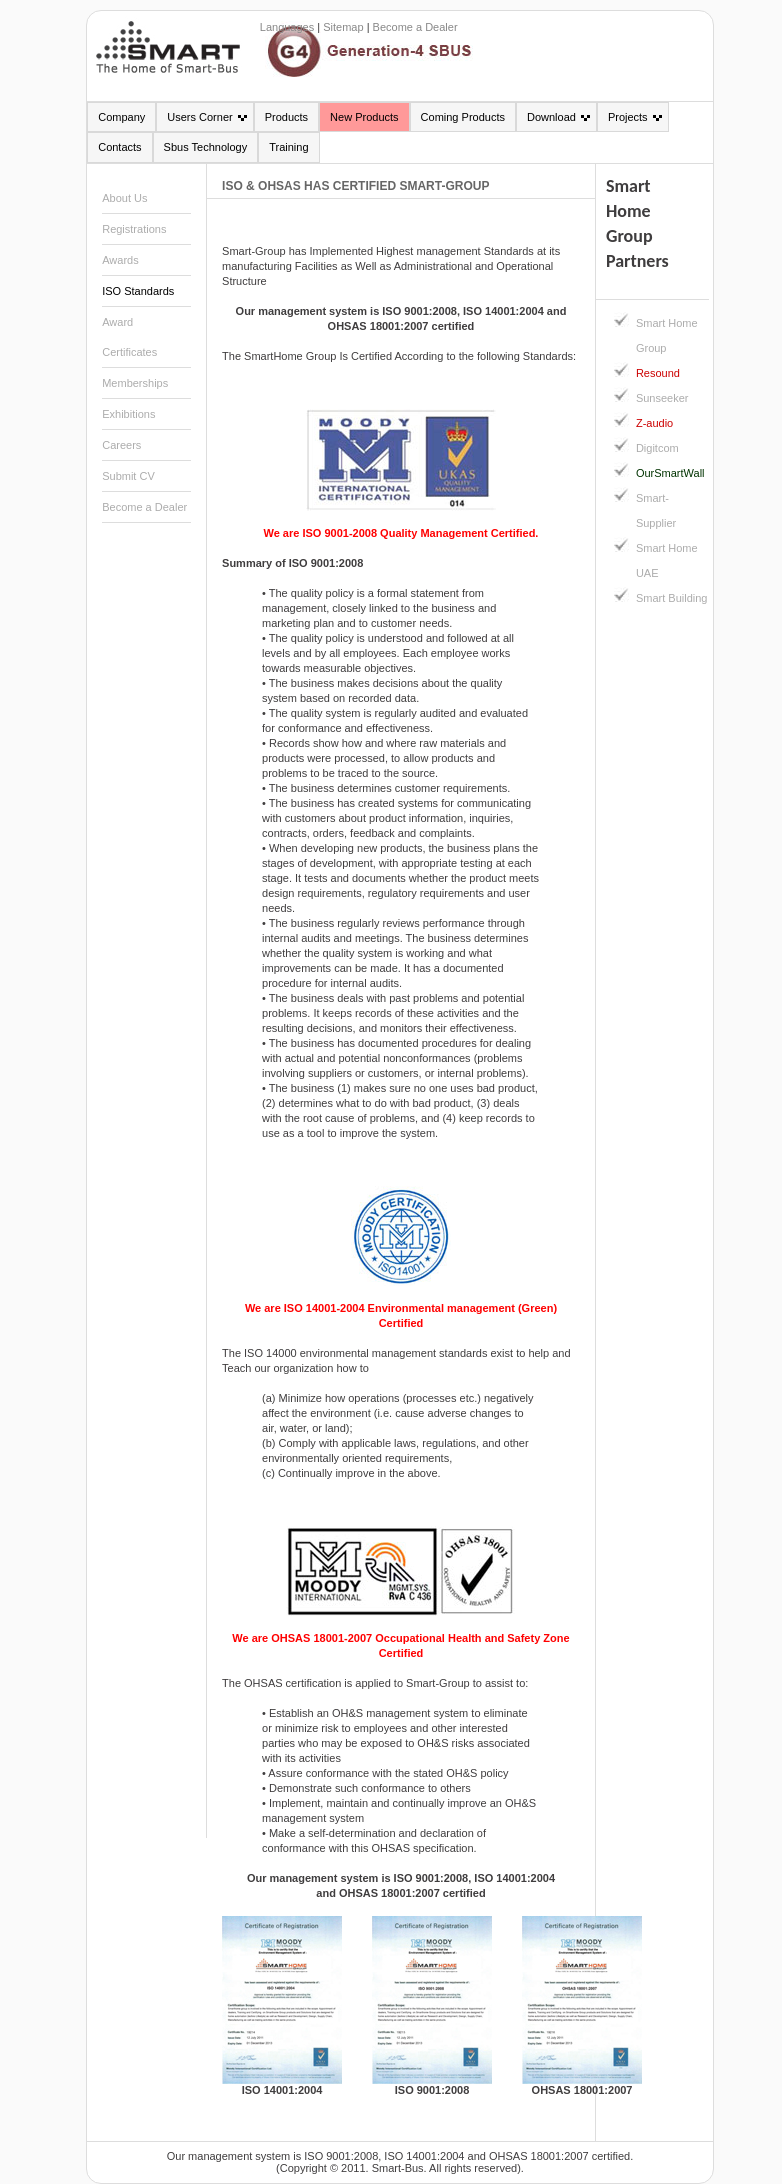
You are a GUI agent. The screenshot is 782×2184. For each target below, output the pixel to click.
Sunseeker (662, 398)
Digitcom (657, 448)
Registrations (134, 229)
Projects (628, 117)
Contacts (119, 147)
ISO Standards (138, 291)
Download (551, 117)
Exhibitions (128, 414)
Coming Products (463, 117)
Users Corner (199, 117)
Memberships (135, 383)
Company (121, 117)
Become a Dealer (415, 27)
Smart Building (672, 598)
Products (286, 117)
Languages (287, 27)
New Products (364, 117)
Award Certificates (129, 337)
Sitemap (343, 27)
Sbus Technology (206, 147)
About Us (124, 198)
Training (288, 147)
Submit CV (128, 476)
